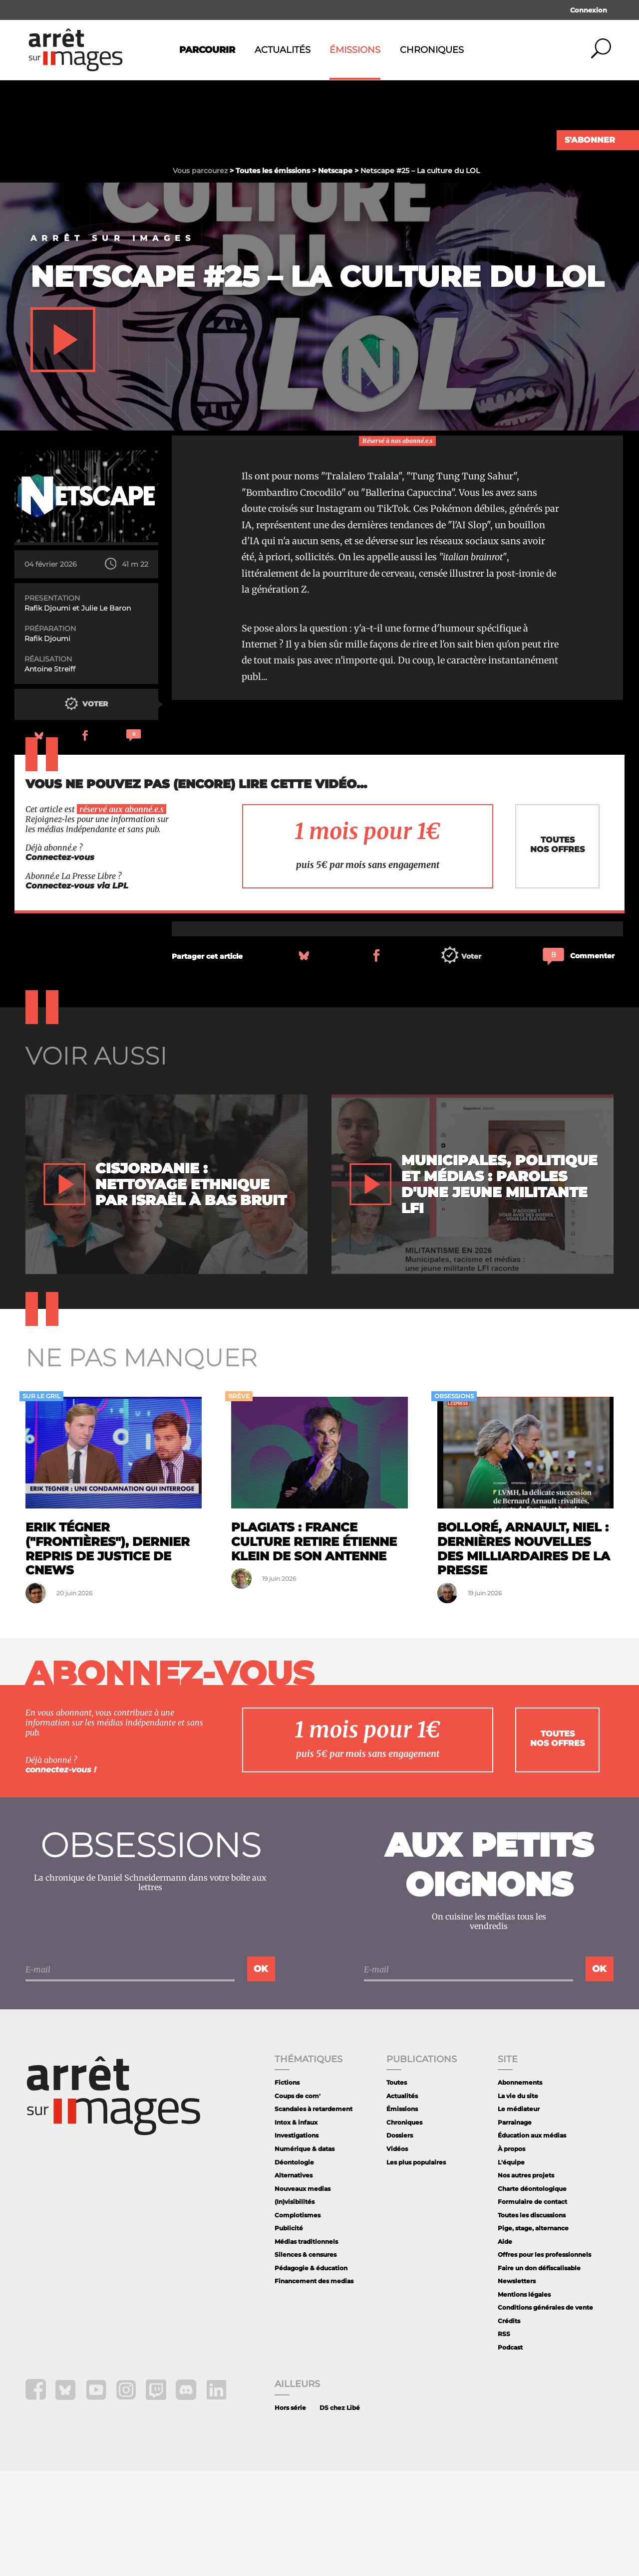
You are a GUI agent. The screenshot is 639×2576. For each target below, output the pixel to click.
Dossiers (399, 2240)
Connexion (588, 10)
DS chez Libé (340, 2512)
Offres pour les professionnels (544, 2359)
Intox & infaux (296, 2227)
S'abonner (590, 140)
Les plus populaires (416, 2267)
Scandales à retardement (313, 2213)
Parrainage (515, 2227)
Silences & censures (305, 2359)
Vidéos (397, 2253)
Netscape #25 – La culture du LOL (317, 381)
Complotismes (297, 2320)
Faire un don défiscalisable (539, 2372)
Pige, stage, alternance (533, 2333)
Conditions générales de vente (545, 2412)
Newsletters (517, 2385)
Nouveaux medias (302, 2293)
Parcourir (207, 49)
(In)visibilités (295, 2306)
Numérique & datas (304, 2253)
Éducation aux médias (532, 2240)
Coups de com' (297, 2200)
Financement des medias (314, 2385)
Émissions (354, 49)
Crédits (509, 2425)
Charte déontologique (532, 2293)
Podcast (510, 2452)
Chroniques (432, 49)
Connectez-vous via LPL (76, 990)
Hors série (290, 2512)
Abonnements (520, 2187)
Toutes (396, 2187)
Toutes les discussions (532, 2320)
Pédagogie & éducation (311, 2372)
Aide (505, 2346)
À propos (511, 2253)
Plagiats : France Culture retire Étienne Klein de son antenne (314, 1646)
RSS (504, 2438)
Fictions (287, 2187)
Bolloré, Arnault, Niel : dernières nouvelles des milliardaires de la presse (523, 1653)
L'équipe (511, 2267)
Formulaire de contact (532, 2306)
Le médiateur (519, 2213)
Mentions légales (524, 2399)
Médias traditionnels (306, 2346)
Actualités (283, 49)
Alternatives (294, 2280)
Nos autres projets (526, 2280)
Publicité (289, 2333)
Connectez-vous (59, 962)
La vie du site (518, 2200)
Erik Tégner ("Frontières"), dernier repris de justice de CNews (107, 1653)
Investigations (297, 2240)
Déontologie (294, 2267)
